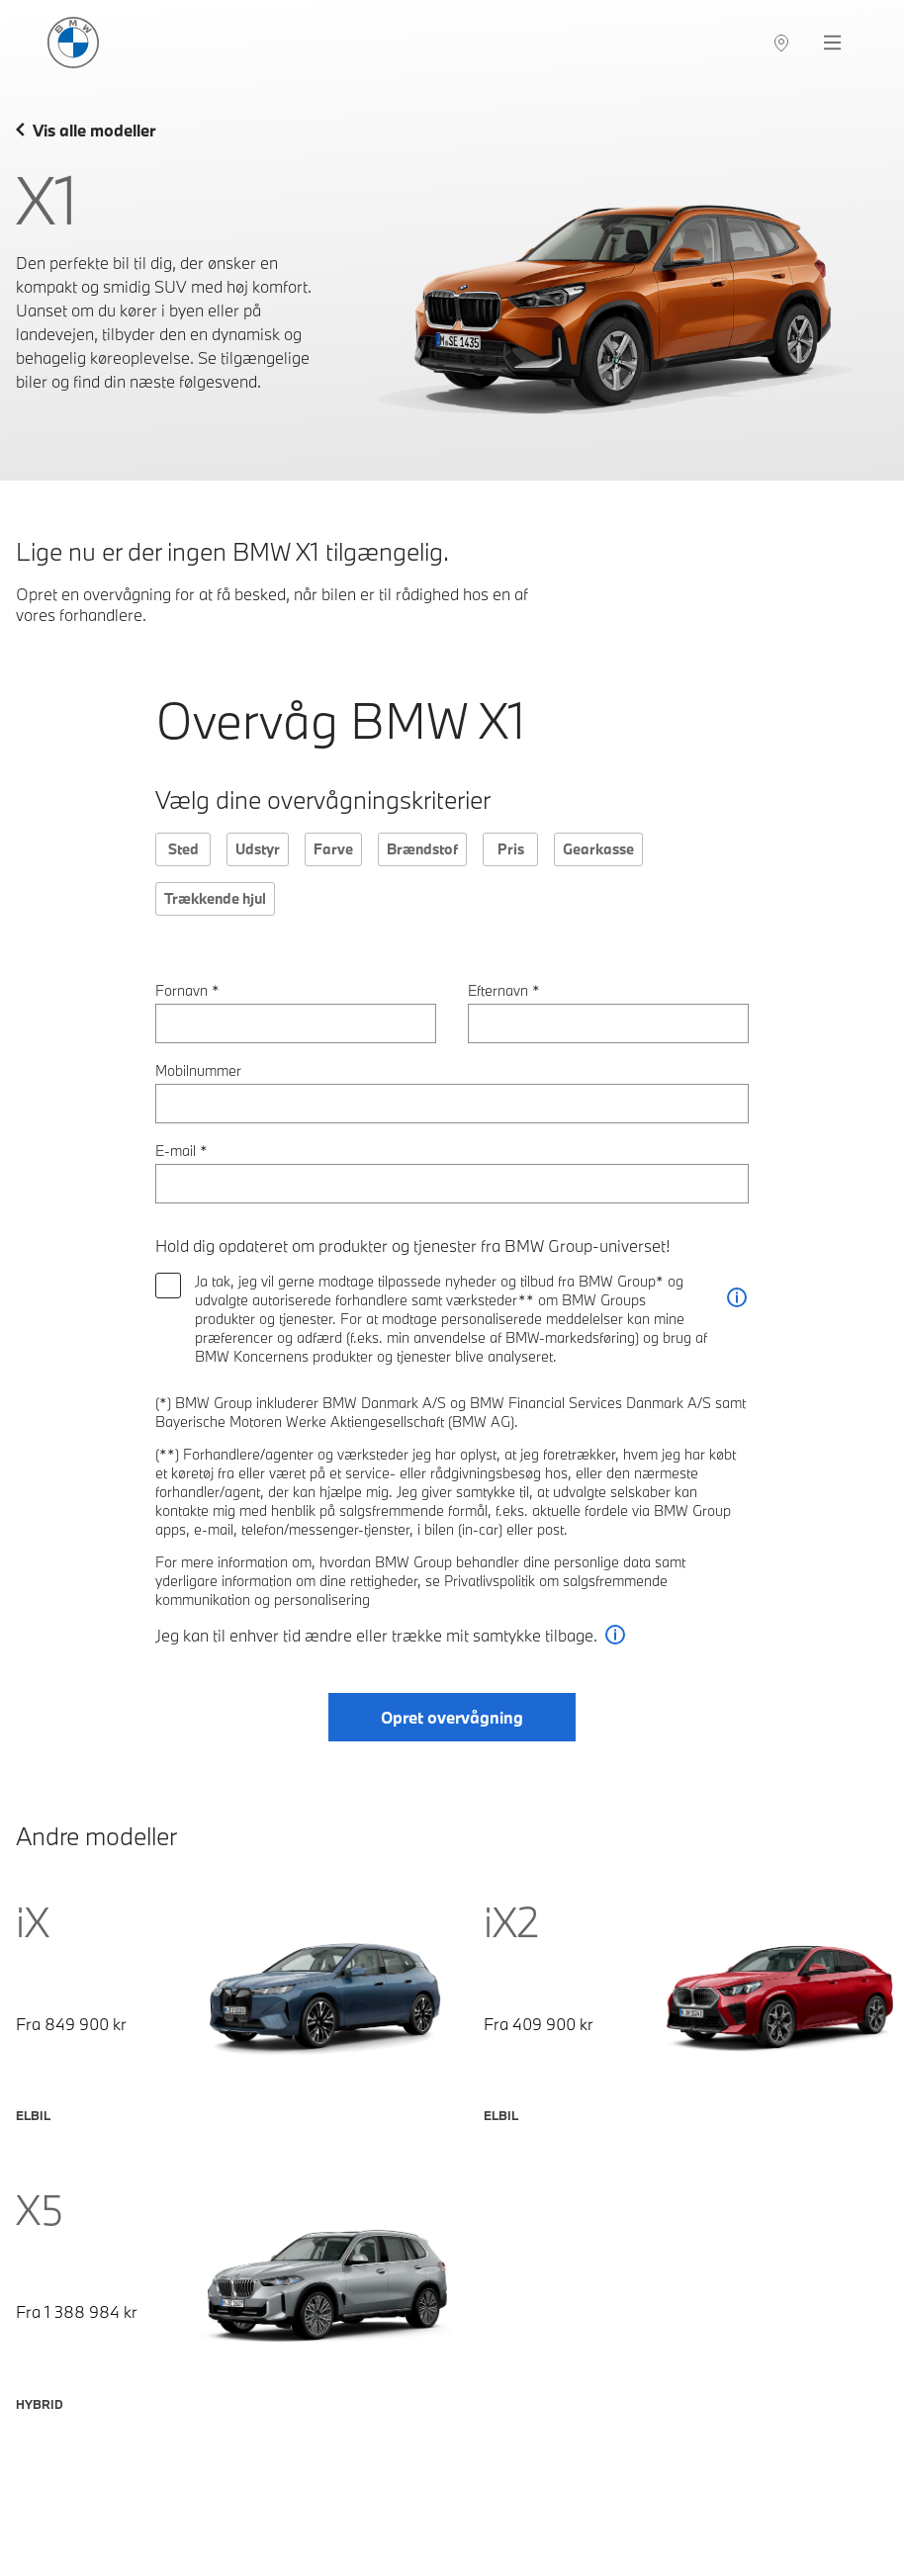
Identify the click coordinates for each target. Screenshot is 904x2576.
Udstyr (257, 849)
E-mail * (181, 1150)
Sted (183, 849)
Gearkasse (598, 849)
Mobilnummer (198, 1070)
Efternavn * (504, 990)
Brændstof (422, 849)
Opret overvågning (452, 1717)
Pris (510, 849)
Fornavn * (187, 990)
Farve (333, 849)
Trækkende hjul (215, 898)
